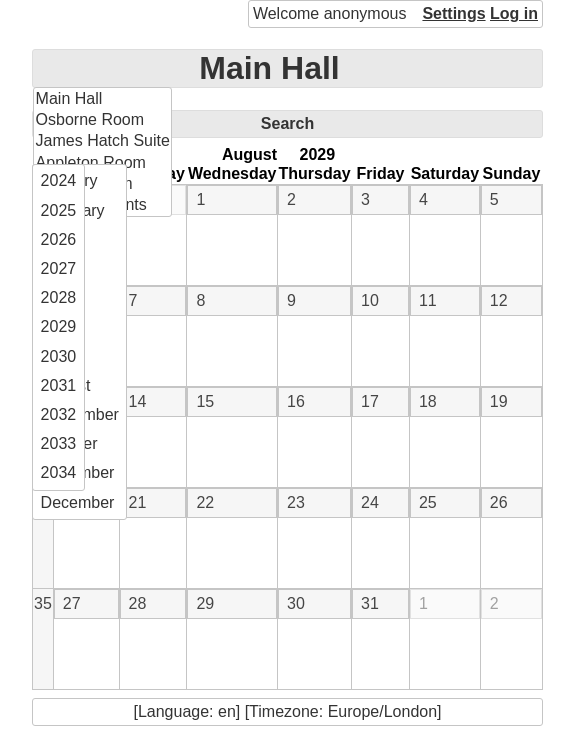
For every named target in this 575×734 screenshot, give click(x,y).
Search (287, 123)
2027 (59, 268)
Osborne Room (90, 119)
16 (296, 401)
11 (428, 300)
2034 (59, 472)
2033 (59, 443)
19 (499, 401)
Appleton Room (91, 162)
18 (428, 401)
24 (370, 502)
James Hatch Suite (103, 140)
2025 (59, 210)
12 (499, 300)
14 (138, 401)
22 (205, 502)
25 (428, 502)
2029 (59, 326)
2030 (59, 356)
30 (296, 603)
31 (370, 603)
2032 (59, 414)
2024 (59, 180)
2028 (59, 297)
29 (205, 603)
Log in (514, 13)
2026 (59, 239)
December (78, 502)
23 (296, 502)
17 (370, 401)
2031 (59, 385)
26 (499, 502)
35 (43, 603)
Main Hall (269, 68)
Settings (453, 13)
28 (138, 603)
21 (138, 502)
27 (72, 603)
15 (205, 401)
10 (370, 300)
